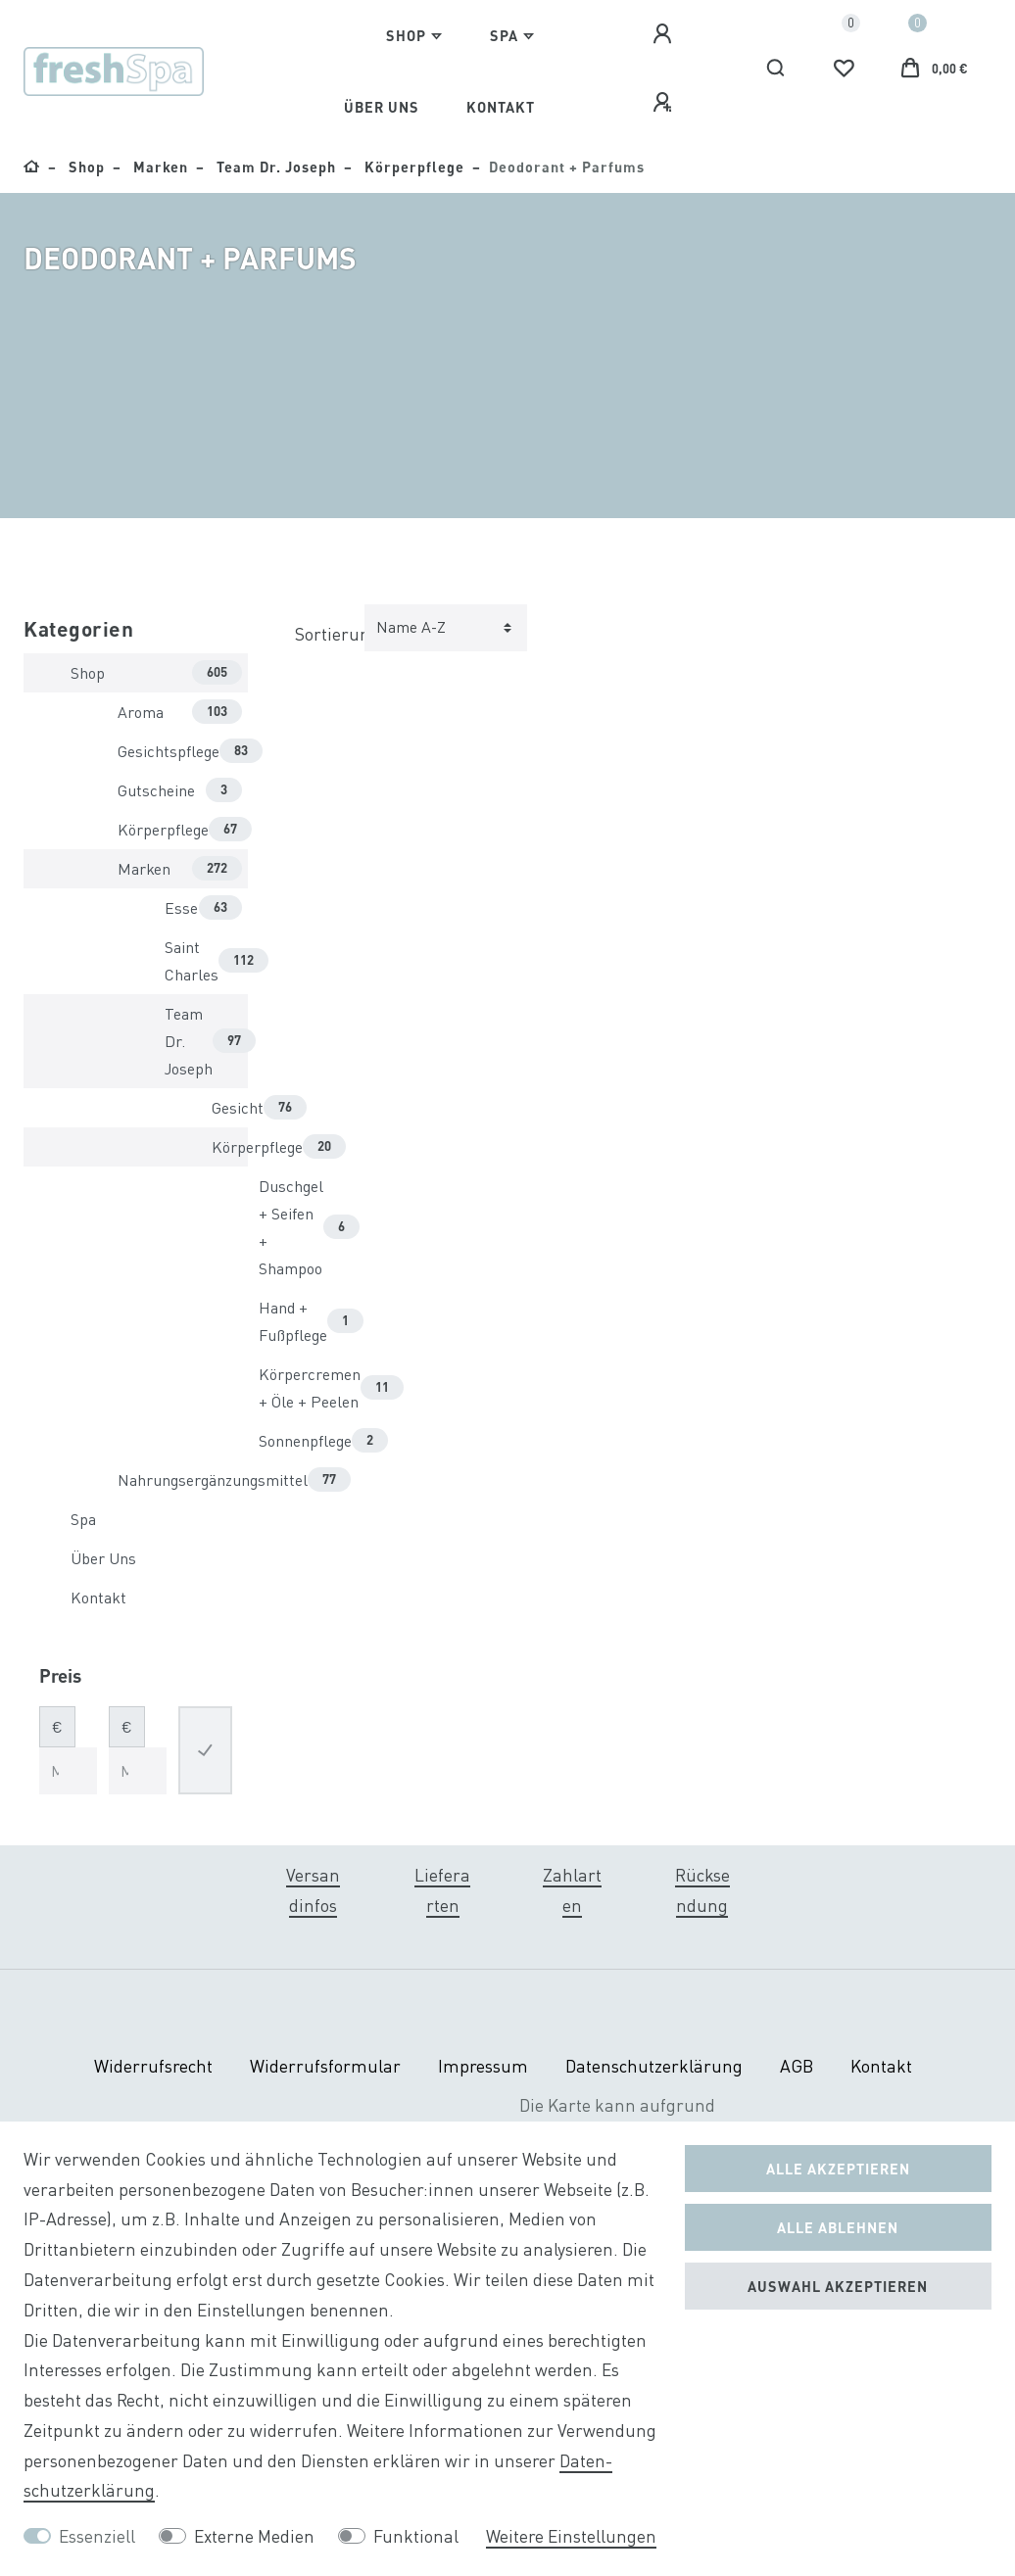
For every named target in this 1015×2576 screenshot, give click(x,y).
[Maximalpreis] (138, 1770)
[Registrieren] (665, 103)
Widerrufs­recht (153, 2066)
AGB (796, 2066)
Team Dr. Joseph (274, 166)
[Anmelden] (665, 34)
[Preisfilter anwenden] (205, 1750)
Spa (504, 35)
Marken (158, 166)
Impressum (483, 2066)
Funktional (416, 2536)
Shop (406, 35)
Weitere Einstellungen (571, 2536)
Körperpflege (412, 166)
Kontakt (500, 107)
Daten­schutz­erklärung (654, 2066)
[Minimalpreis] (68, 1770)
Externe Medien (254, 2536)
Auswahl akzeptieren (838, 2286)
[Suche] (776, 68)
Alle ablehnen (837, 2227)
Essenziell (97, 2536)
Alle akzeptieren (838, 2168)
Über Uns (381, 107)
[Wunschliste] (843, 68)
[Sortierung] (445, 627)
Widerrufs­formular (325, 2066)
